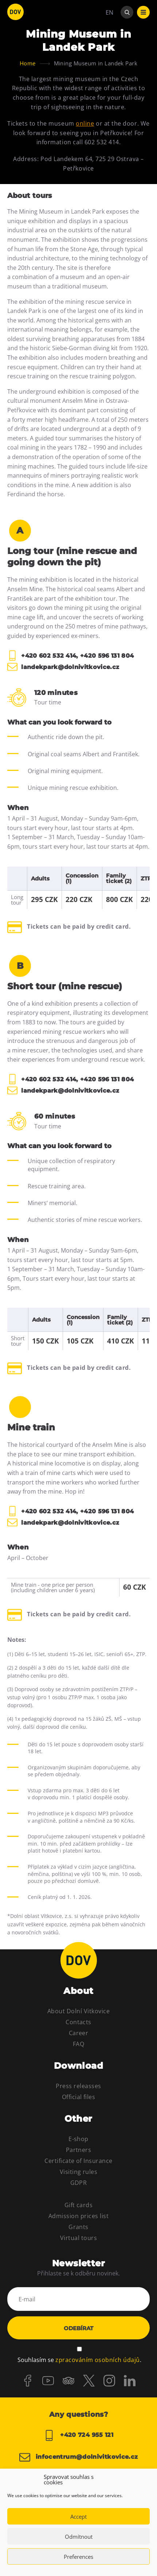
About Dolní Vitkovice (78, 2011)
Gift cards (78, 2205)
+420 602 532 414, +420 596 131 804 (70, 655)
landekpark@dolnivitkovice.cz (63, 667)
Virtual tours (78, 2238)
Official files (78, 2097)
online (85, 123)
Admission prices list (78, 2216)
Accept (78, 2516)
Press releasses (78, 2086)
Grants (78, 2227)
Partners (78, 2150)
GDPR (78, 2183)
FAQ (78, 2044)
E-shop (78, 2139)
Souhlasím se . (79, 2359)
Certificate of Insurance (78, 2161)
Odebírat (78, 2328)
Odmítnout (79, 2536)
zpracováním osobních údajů (97, 2360)
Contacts (78, 2022)
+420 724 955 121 (78, 2435)
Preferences (78, 2556)
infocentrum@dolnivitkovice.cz (78, 2457)
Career (79, 2033)
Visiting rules (79, 2172)
